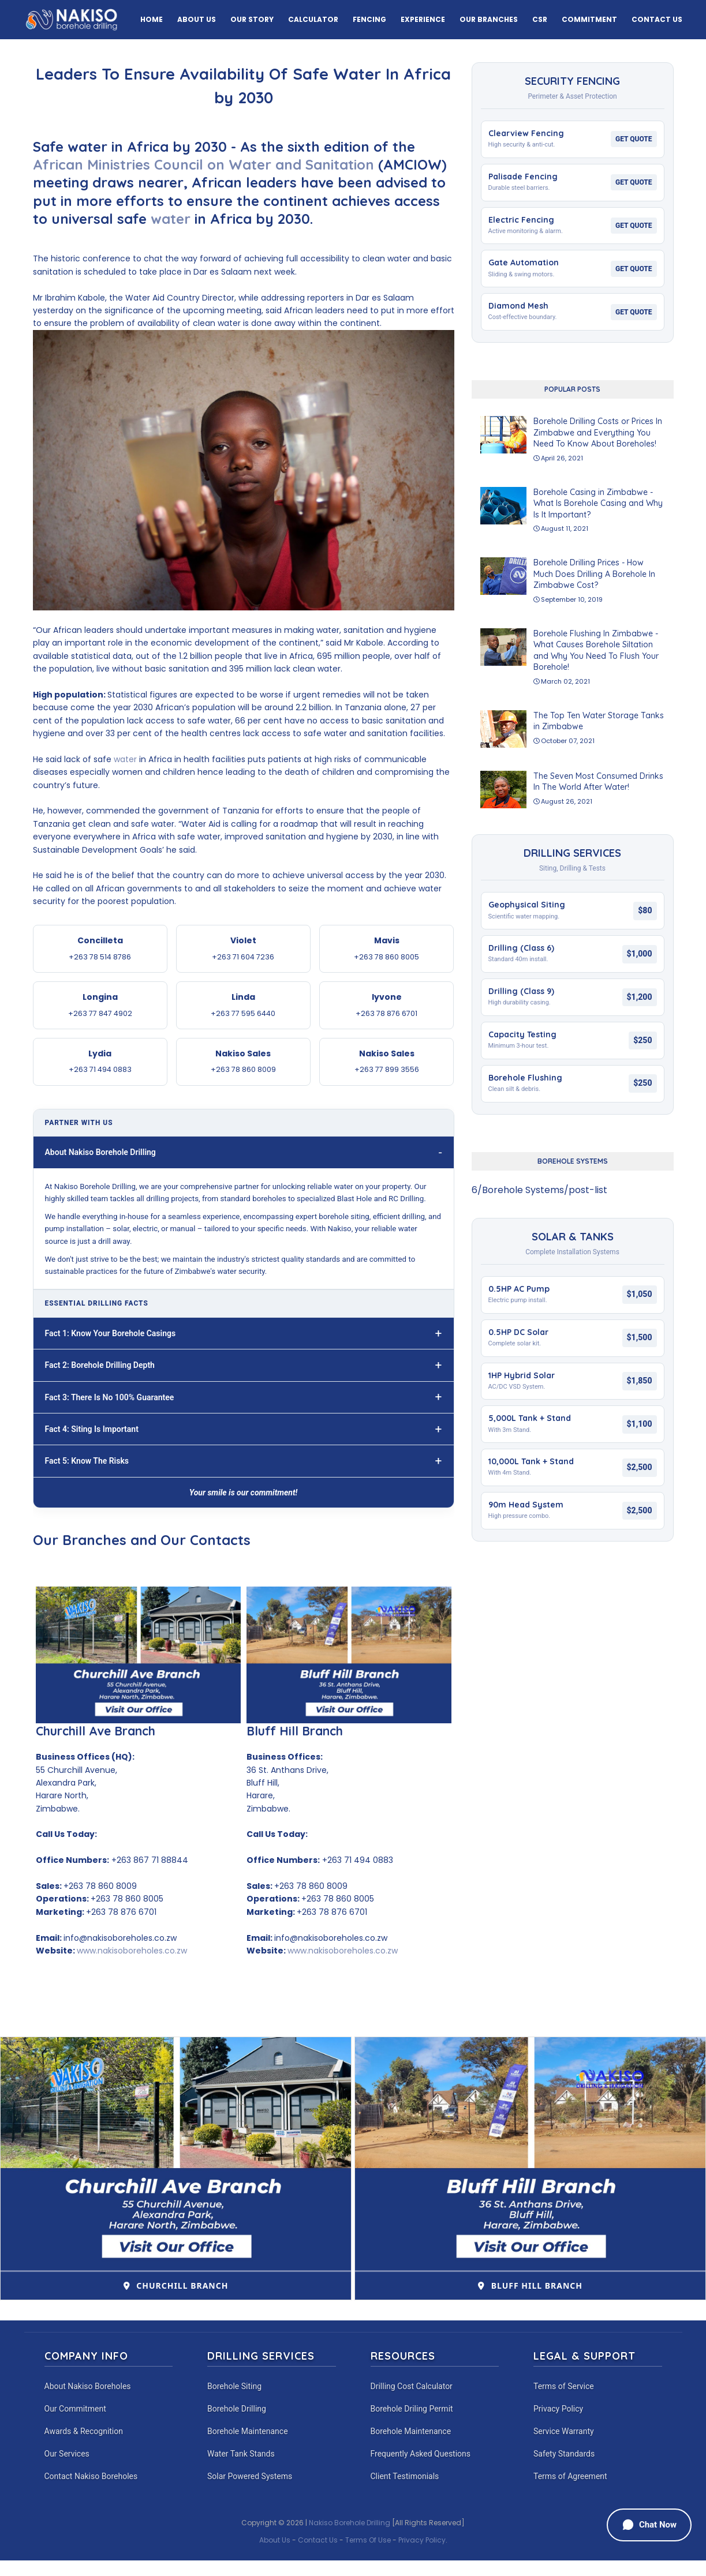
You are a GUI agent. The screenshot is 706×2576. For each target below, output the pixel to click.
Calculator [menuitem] (313, 19)
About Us (274, 2540)
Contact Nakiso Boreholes (91, 2476)
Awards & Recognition (84, 2431)
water (170, 218)
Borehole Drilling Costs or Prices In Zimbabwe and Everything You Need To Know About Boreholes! (597, 432)
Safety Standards (564, 2453)
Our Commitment (75, 2408)
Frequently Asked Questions (421, 2453)
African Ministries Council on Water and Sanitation (205, 164)
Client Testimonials (405, 2476)
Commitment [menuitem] (589, 19)
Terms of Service (563, 2386)
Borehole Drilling (236, 2408)
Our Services (66, 2453)
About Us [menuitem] (196, 19)
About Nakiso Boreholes (87, 2386)
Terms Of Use (368, 2540)
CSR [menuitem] (539, 19)
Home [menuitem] (151, 19)
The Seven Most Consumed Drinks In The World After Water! (598, 782)
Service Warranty (563, 2431)
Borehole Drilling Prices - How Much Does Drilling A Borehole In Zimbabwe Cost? (594, 573)
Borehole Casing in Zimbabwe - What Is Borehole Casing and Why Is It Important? (598, 503)
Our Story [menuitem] (252, 19)
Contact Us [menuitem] (657, 19)
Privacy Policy (558, 2408)
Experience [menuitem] (423, 19)
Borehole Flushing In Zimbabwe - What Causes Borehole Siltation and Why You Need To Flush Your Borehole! (596, 650)
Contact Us (318, 2540)
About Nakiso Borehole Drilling (100, 1152)
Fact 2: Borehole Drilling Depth (100, 1365)
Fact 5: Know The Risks (87, 1460)
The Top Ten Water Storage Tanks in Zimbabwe (598, 721)
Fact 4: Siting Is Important (92, 1429)
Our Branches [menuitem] (489, 19)
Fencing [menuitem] (369, 19)
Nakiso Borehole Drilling (349, 2523)
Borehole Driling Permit (412, 2408)
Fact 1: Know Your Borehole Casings (110, 1333)
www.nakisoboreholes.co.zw (132, 1950)
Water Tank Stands (241, 2453)
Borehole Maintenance (247, 2431)
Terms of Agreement (570, 2476)
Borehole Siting (234, 2386)
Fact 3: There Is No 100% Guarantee (109, 1397)
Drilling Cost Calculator (412, 2386)
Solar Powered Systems (249, 2476)
